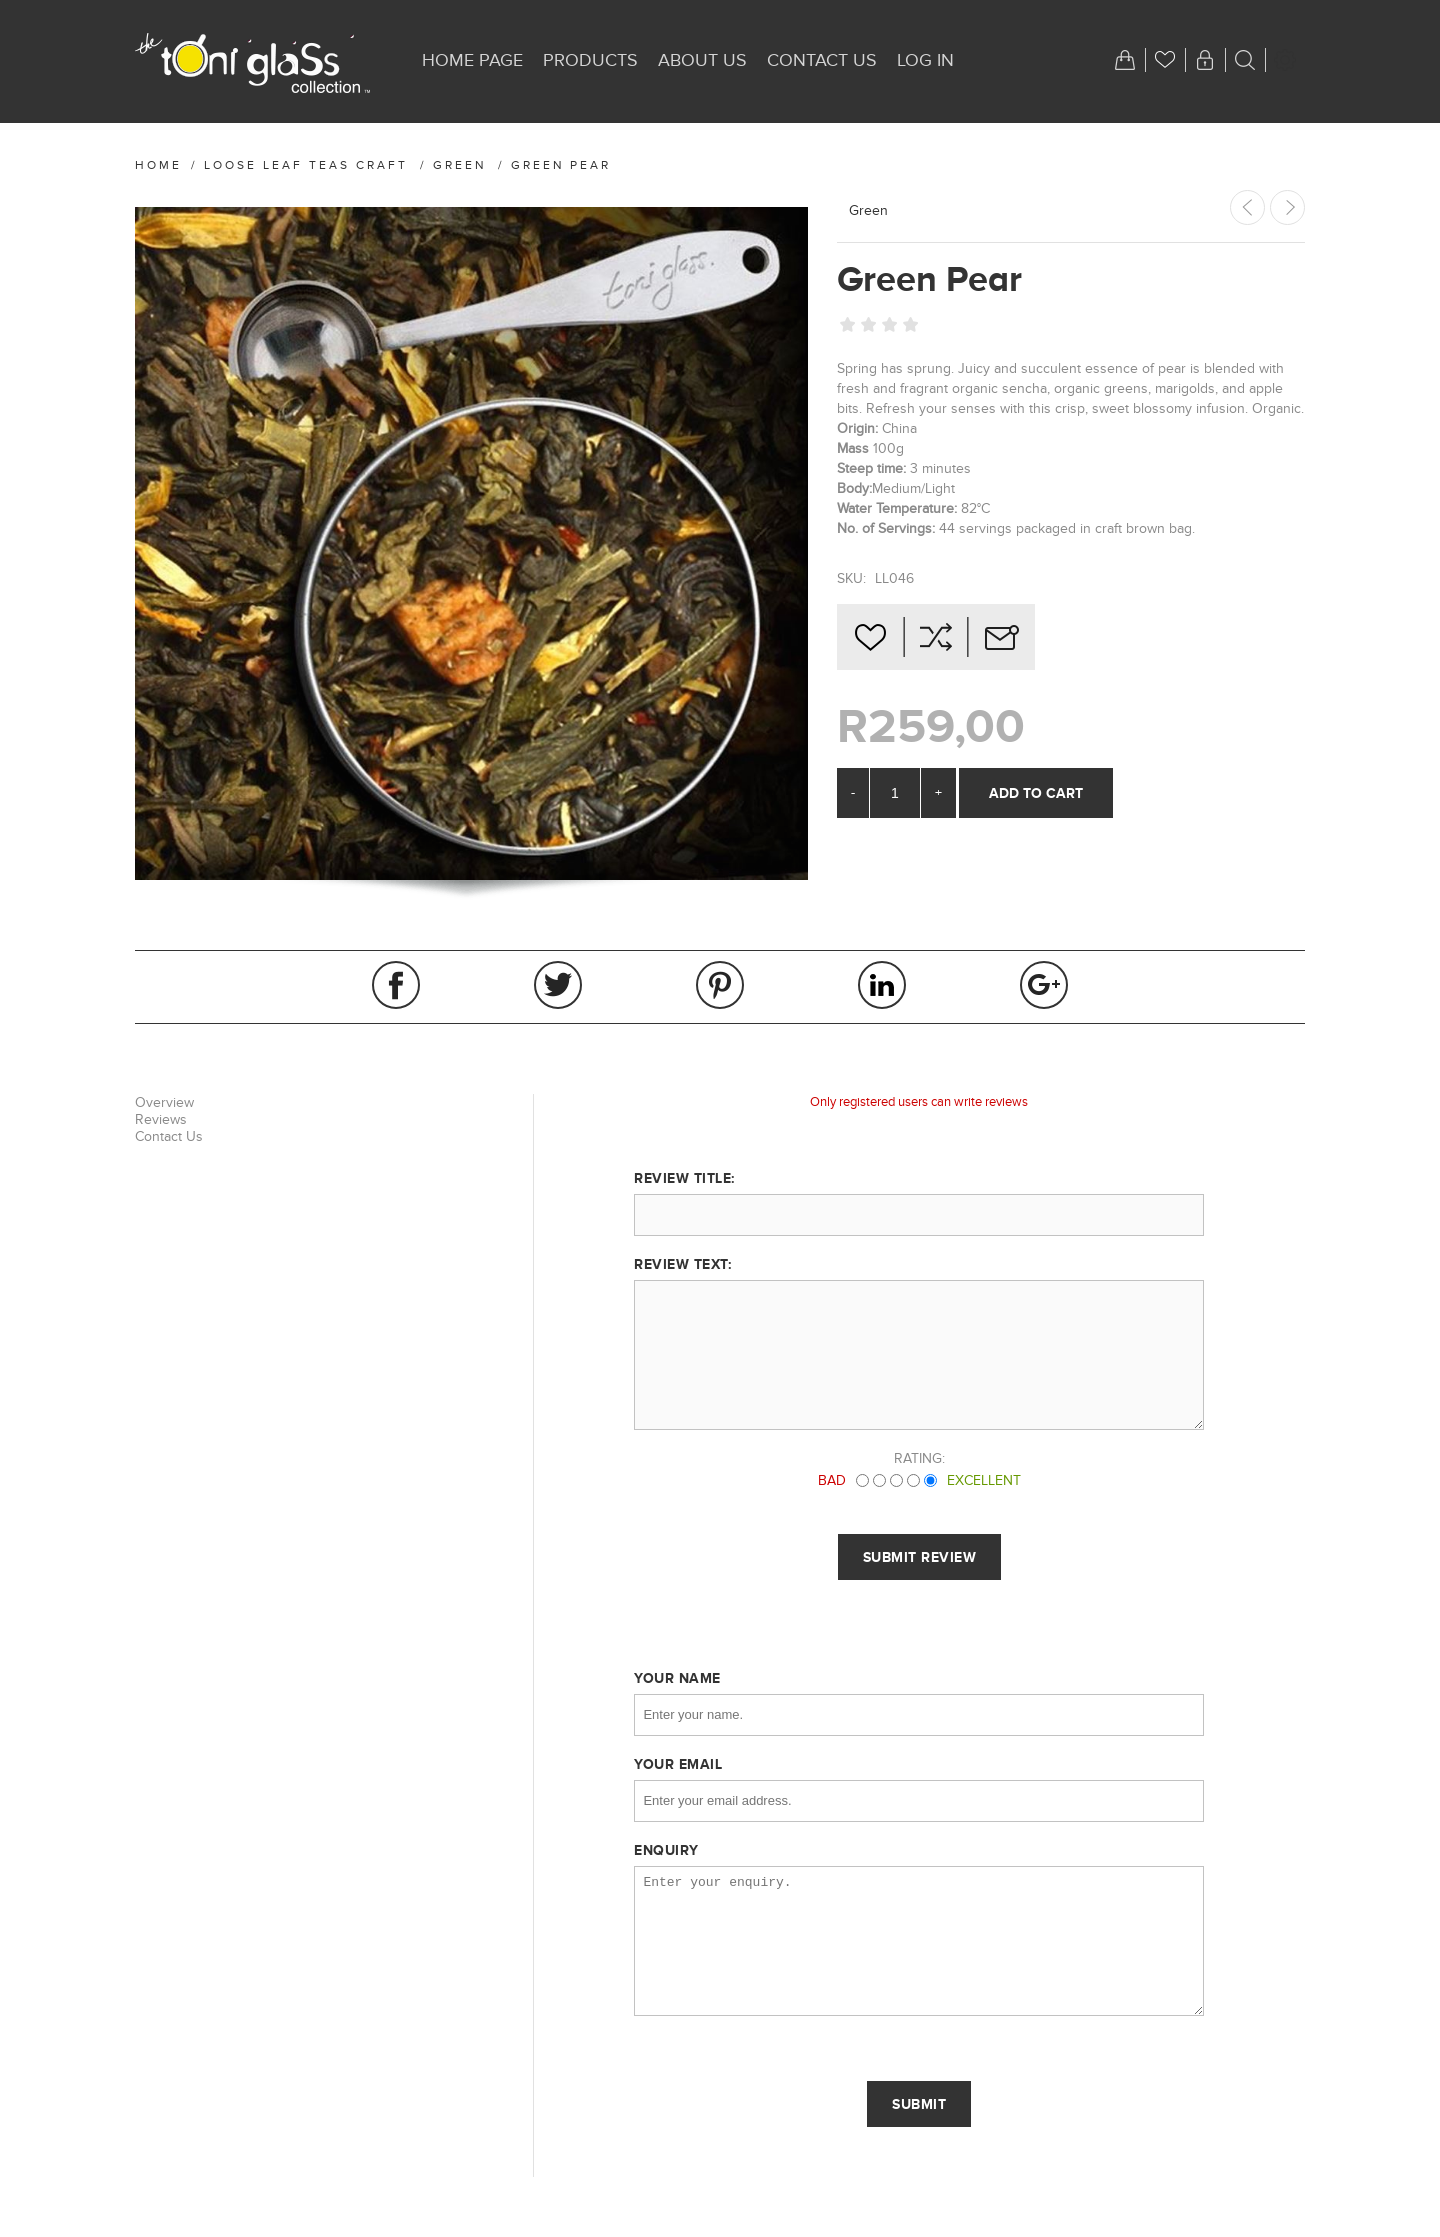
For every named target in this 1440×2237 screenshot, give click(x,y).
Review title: (684, 1178)
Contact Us (169, 1136)
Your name (677, 1678)
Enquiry (666, 1850)
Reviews (161, 1119)
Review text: (682, 1264)
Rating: (919, 1458)
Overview (164, 1102)
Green (868, 210)
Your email (678, 1764)
